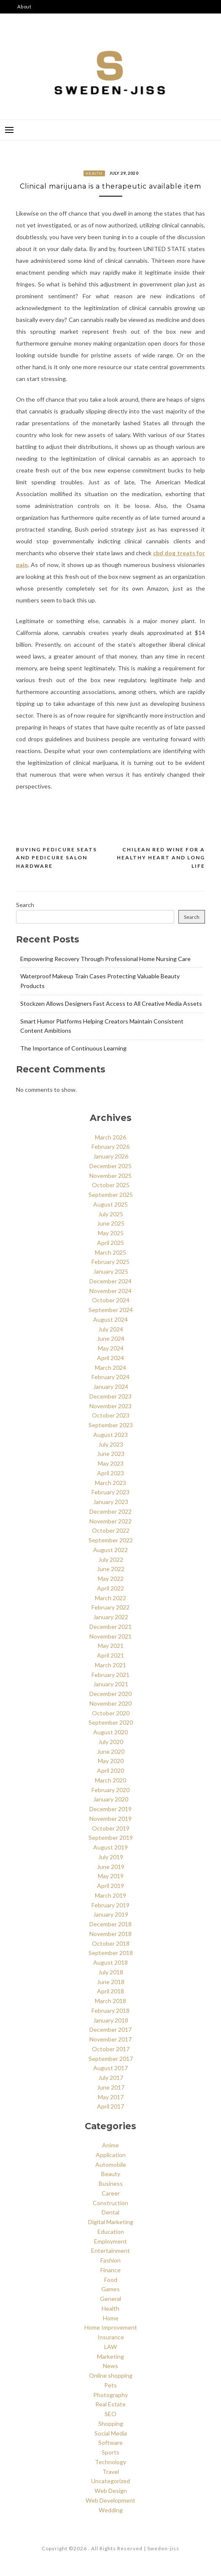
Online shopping (110, 2375)
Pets (110, 2385)
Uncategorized (110, 2480)
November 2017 (110, 2039)
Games (110, 2288)
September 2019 (111, 1837)
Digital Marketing (110, 2221)
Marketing (110, 2356)
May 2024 (111, 1348)
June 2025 (110, 1223)
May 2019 (111, 1875)
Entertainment (110, 2250)
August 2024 (110, 1319)
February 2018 (110, 2010)
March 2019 (110, 1895)
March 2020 (110, 1780)
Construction (110, 2202)
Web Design (110, 2490)
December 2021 (110, 1626)
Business (111, 2183)
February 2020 (110, 1789)
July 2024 (110, 1329)
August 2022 (110, 1549)
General (110, 2298)
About (24, 6)
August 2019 (110, 1847)
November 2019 (110, 1818)
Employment (110, 2241)
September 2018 (111, 1952)
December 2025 (110, 1165)
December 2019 (110, 1808)
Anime (110, 2145)
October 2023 (110, 1415)
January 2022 (110, 1616)
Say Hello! (29, 47)
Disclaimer (30, 33)
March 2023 (110, 1482)
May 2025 (111, 1233)
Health (94, 173)
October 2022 (110, 1530)
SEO (110, 2413)
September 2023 (111, 1424)
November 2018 (110, 1933)
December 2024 (110, 1281)
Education (110, 2231)
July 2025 (110, 1214)
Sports (110, 2452)
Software (110, 2442)
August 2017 (110, 2067)
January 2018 (110, 2020)
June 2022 (110, 1568)
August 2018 (110, 1962)
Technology (110, 2461)
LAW (110, 2346)
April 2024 (110, 1357)
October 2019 (110, 1828)
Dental (110, 2212)
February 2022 (110, 1607)
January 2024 (110, 1386)
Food (110, 2279)
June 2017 (110, 2087)
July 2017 (110, 2077)
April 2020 (110, 1770)
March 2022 (110, 1597)
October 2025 (110, 1184)
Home (111, 2318)
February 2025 (110, 1261)
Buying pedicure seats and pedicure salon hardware (56, 857)
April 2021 (110, 1655)
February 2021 (110, 1674)
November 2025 (110, 1175)
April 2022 (110, 1588)
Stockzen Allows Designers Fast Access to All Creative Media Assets (111, 1003)
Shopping (110, 2423)
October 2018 (110, 1943)
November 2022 (110, 1521)
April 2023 (110, 1473)
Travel (110, 2471)
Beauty (110, 2173)
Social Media (110, 2433)
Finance (110, 2270)
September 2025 (111, 1194)
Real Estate (110, 2404)
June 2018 (110, 1981)
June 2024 (110, 1338)
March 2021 (110, 1665)
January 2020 (110, 1799)
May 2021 (111, 1645)
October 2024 (110, 1300)
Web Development (110, 2500)
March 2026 (110, 1137)
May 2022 (111, 1578)
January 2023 (110, 1501)
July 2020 (110, 1741)
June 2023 (110, 1453)
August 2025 (110, 1204)
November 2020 (110, 1703)
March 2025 (110, 1252)
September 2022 (111, 1540)
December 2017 (110, 2029)
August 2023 (110, 1434)
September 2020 (111, 1722)
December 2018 (110, 1924)
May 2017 (111, 2097)
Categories (31, 20)
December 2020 (110, 1693)
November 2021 (110, 1636)
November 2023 (110, 1406)
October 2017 (110, 2048)
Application (111, 2154)
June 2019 (110, 1866)
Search (25, 904)
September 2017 (111, 2058)
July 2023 (110, 1444)
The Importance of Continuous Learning (73, 1048)
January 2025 (110, 1271)
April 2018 (110, 1991)
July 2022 (110, 1559)
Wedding (111, 2510)
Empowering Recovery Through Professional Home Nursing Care (105, 958)
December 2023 (110, 1396)
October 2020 (110, 1713)
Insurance (110, 2337)
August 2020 (110, 1732)
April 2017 (110, 2106)
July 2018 (110, 1972)
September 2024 (111, 1309)
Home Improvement (110, 2327)
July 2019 (110, 1856)
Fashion (110, 2260)
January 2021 (110, 1684)
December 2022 (110, 1511)
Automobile (110, 2164)
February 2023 (110, 1492)
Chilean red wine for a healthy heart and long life (161, 857)
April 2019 (110, 1885)
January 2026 (110, 1156)
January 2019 (110, 1914)
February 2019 (110, 1905)
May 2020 (111, 1760)
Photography (110, 2394)
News (110, 2365)
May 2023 (111, 1463)
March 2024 (110, 1367)
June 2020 (110, 1751)
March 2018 (110, 2000)
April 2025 (110, 1242)
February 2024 (110, 1376)
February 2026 (110, 1146)
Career (111, 2193)
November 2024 (110, 1290)
